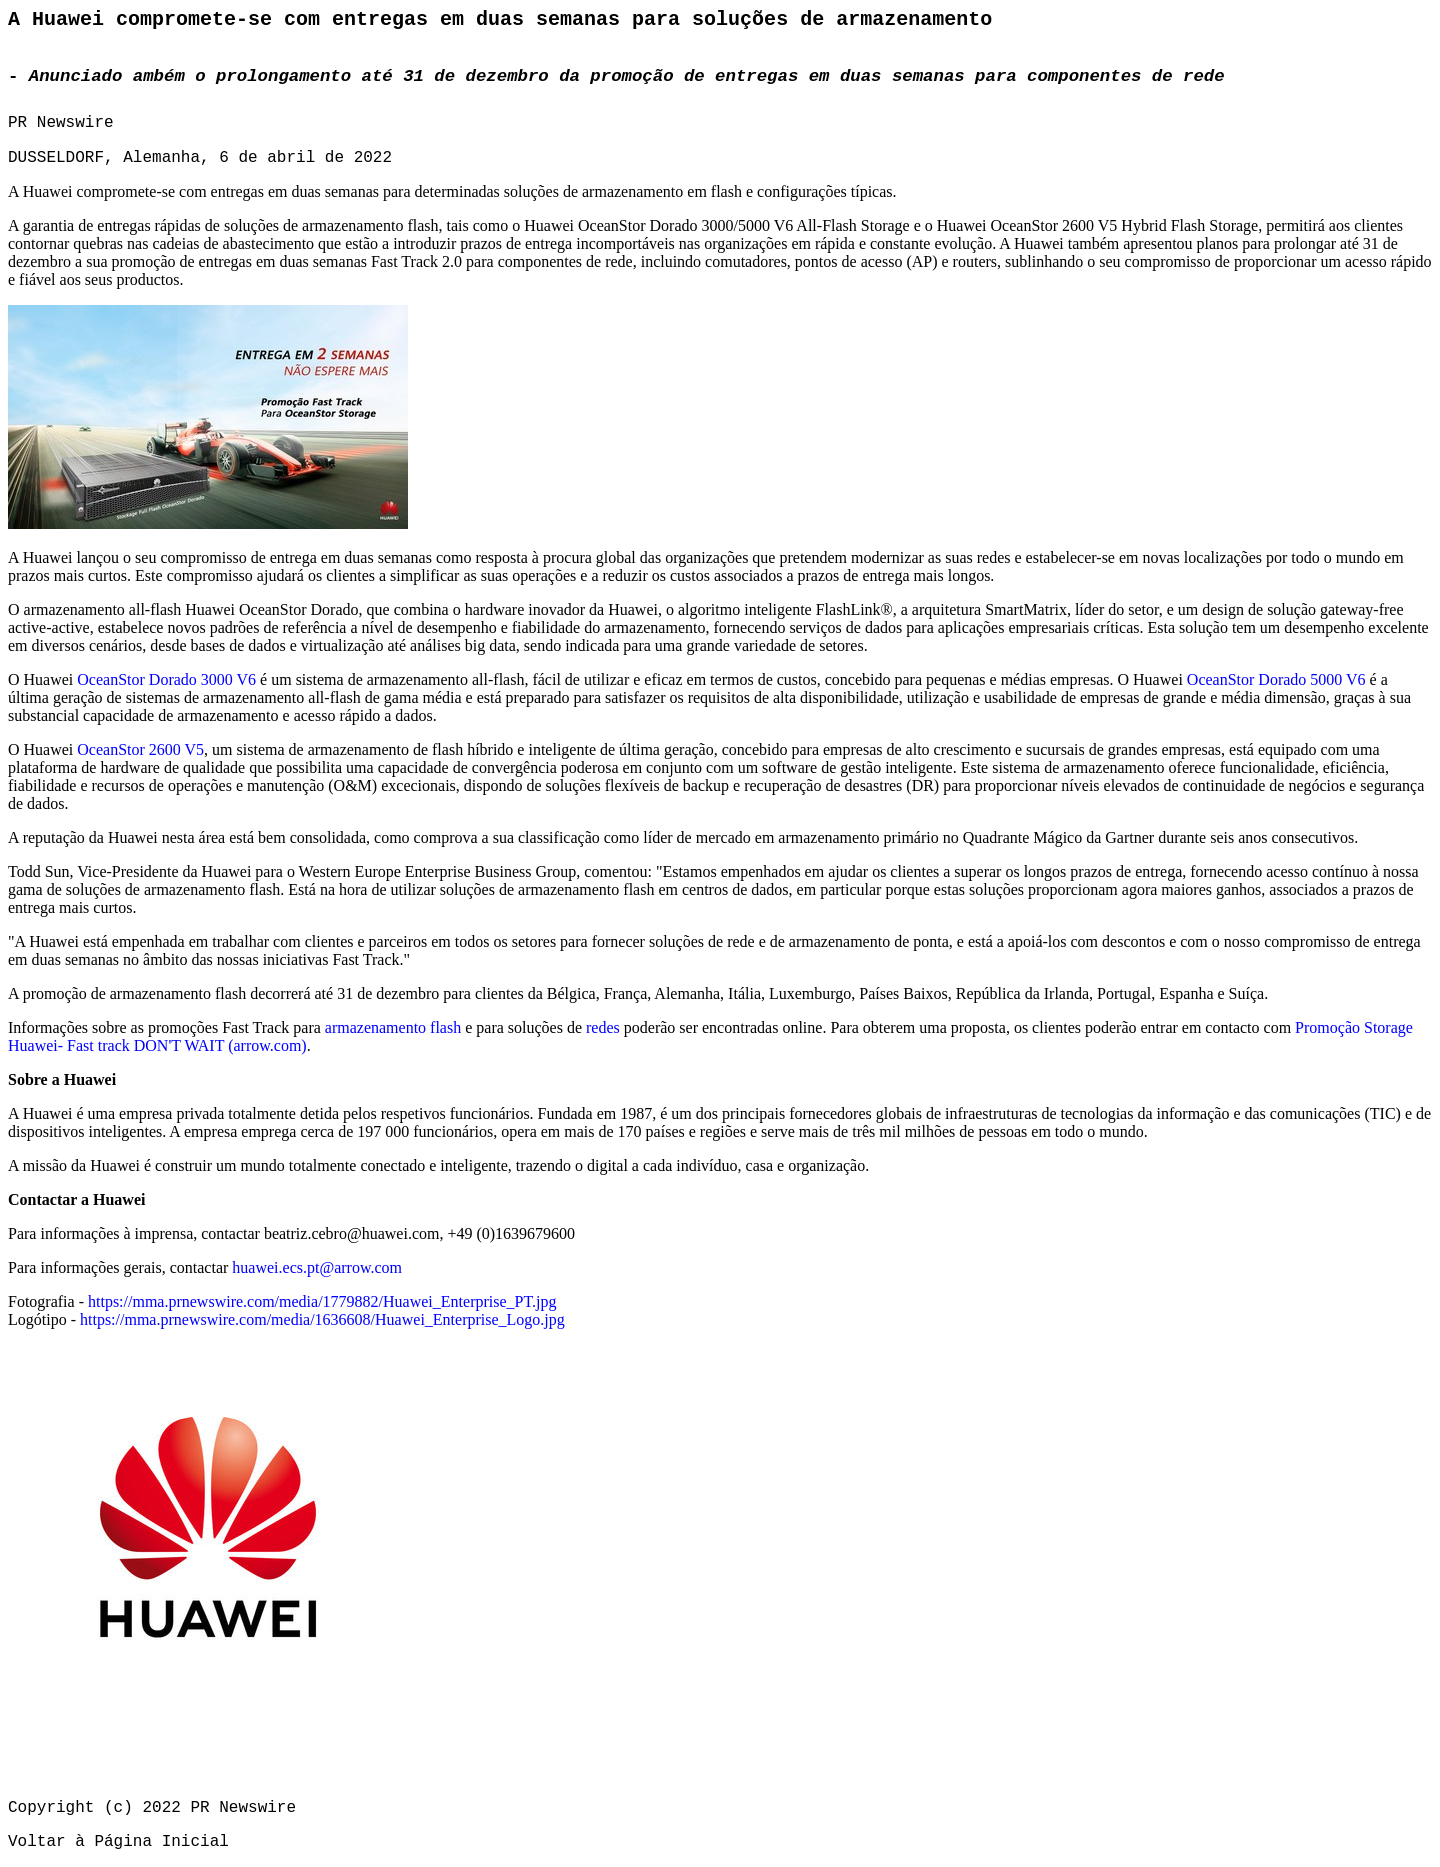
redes (603, 1027)
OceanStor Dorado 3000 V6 (166, 679)
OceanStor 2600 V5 (140, 749)
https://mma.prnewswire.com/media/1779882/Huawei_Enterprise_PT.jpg (322, 1301)
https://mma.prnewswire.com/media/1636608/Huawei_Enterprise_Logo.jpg (322, 1319)
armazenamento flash (393, 1027)
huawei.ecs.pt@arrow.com (317, 1267)
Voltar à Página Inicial (118, 1842)
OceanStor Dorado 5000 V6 (1276, 679)
